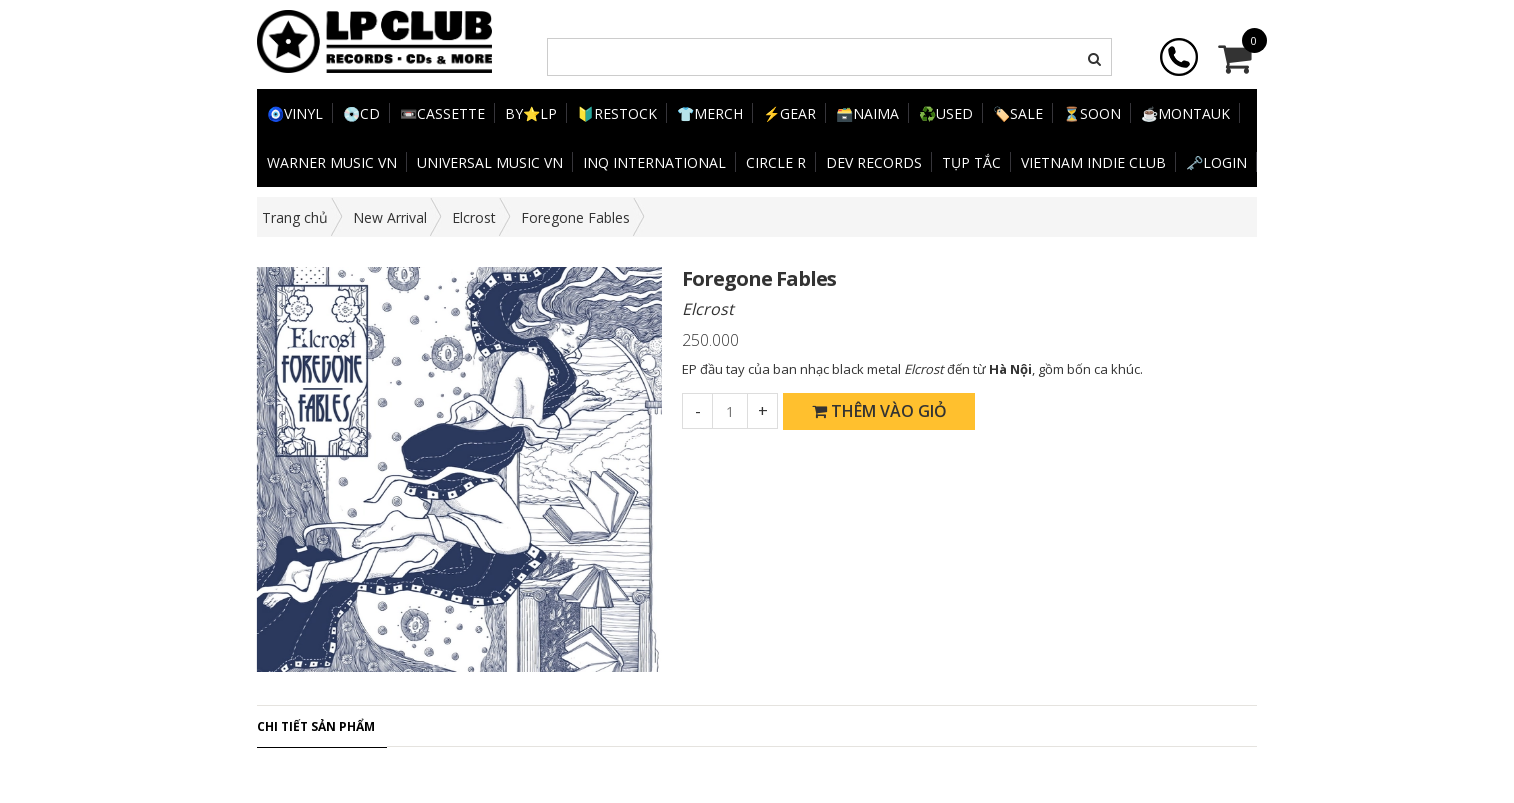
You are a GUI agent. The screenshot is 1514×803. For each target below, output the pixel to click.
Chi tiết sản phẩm (316, 726)
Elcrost (474, 217)
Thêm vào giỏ (879, 411)
